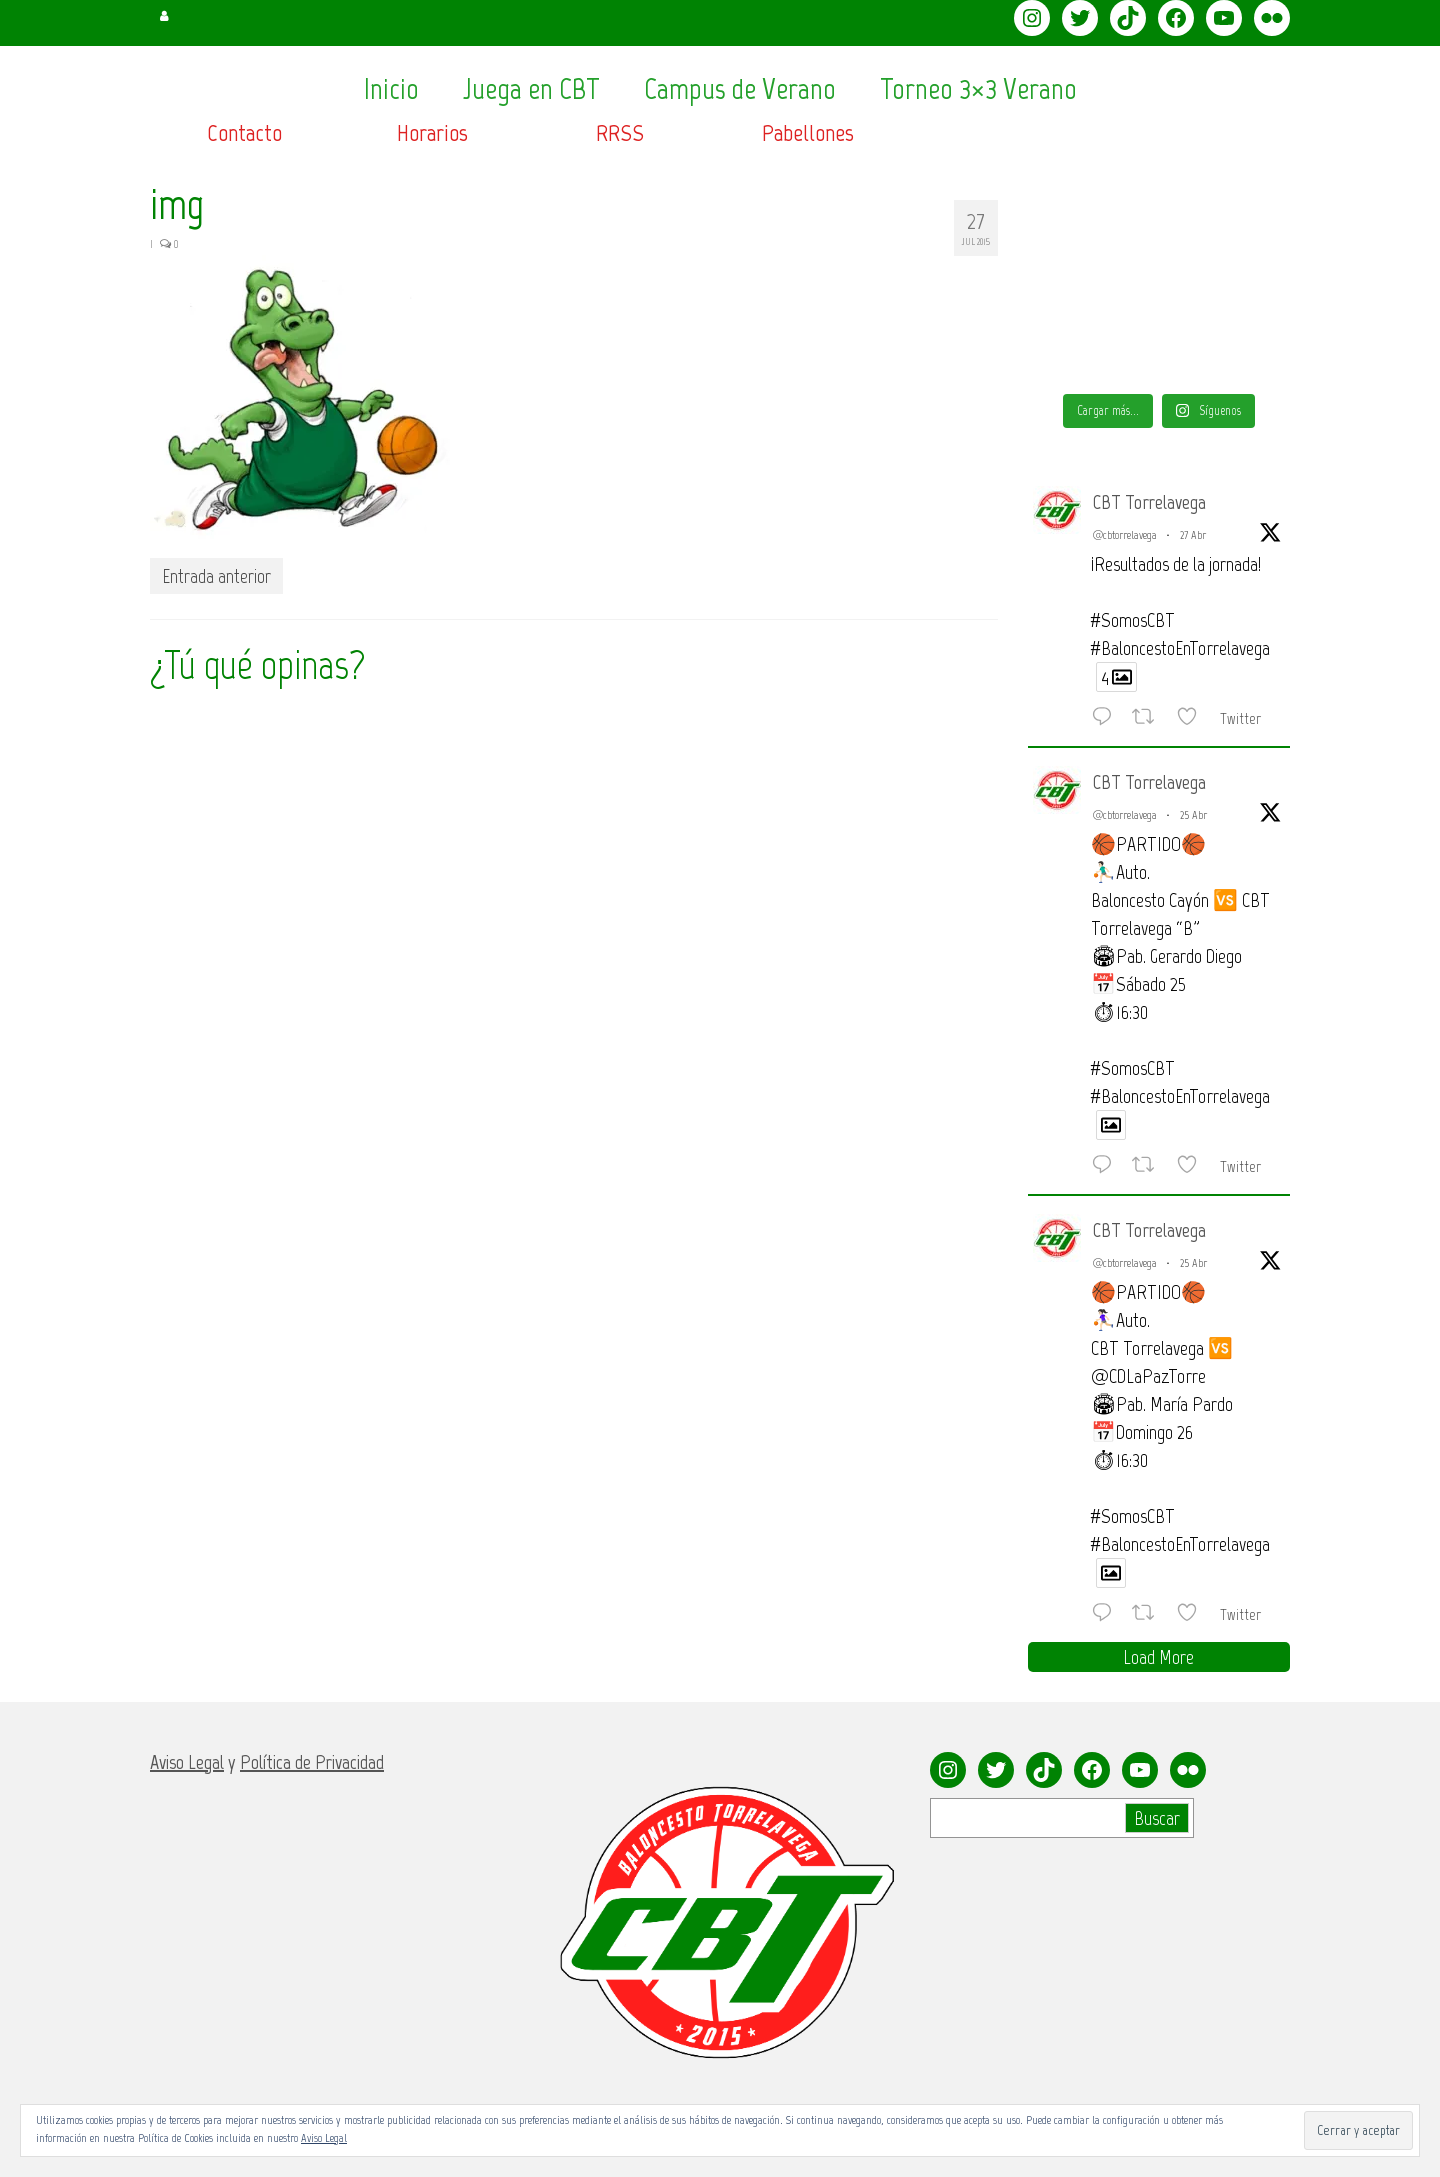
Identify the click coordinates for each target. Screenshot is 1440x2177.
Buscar (1157, 1818)
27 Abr (1193, 535)
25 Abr (1193, 815)
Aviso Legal (324, 2138)
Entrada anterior (216, 576)
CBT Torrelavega (1149, 502)
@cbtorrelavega (1125, 535)
